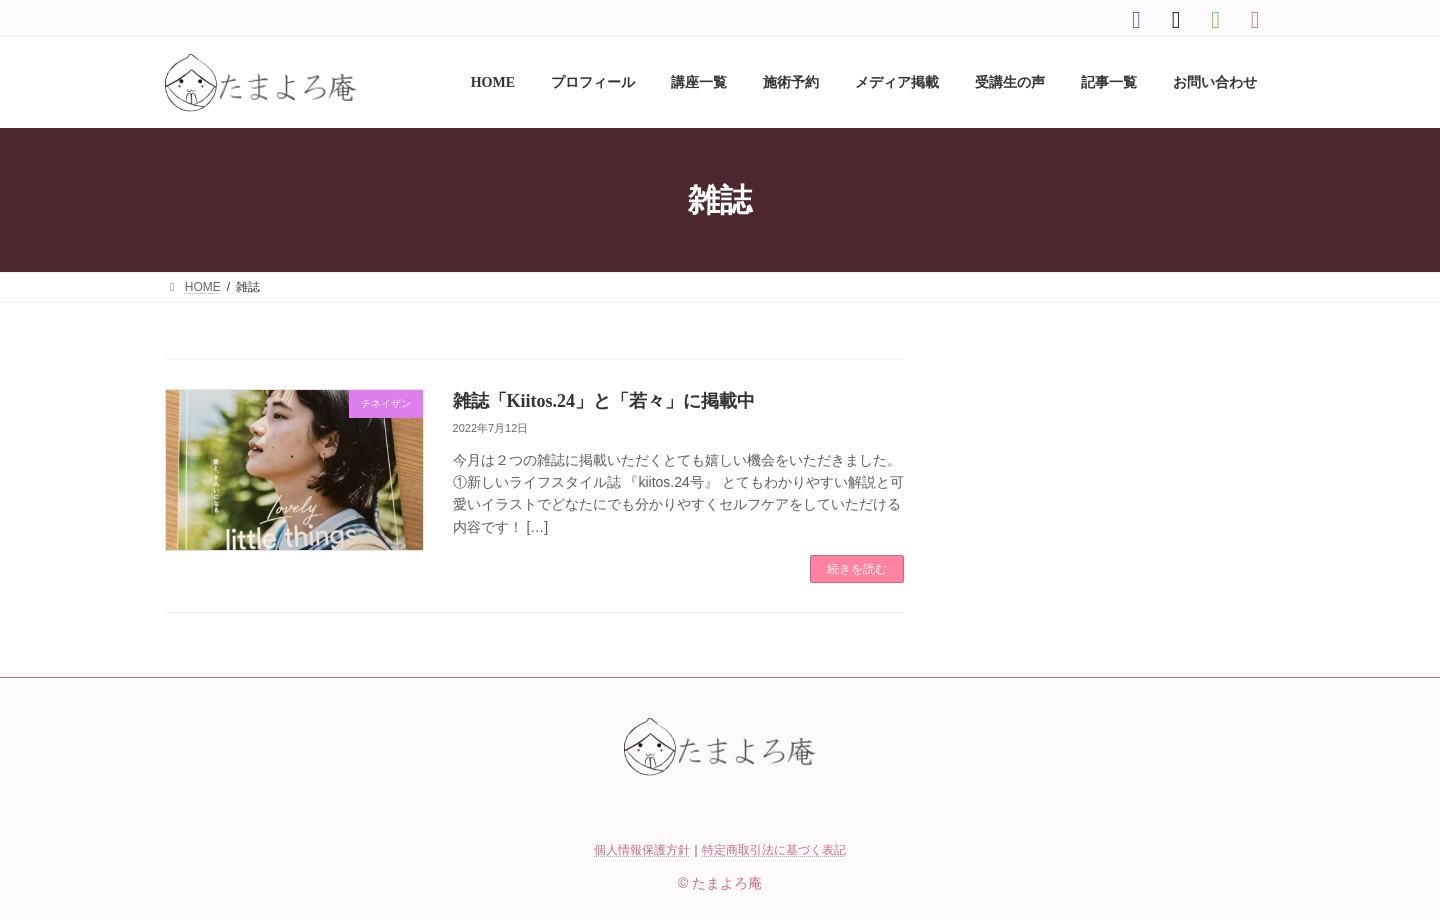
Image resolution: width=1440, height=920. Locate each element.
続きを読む (857, 569)
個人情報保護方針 (642, 850)
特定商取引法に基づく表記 (774, 850)
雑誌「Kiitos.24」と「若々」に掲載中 (604, 401)
